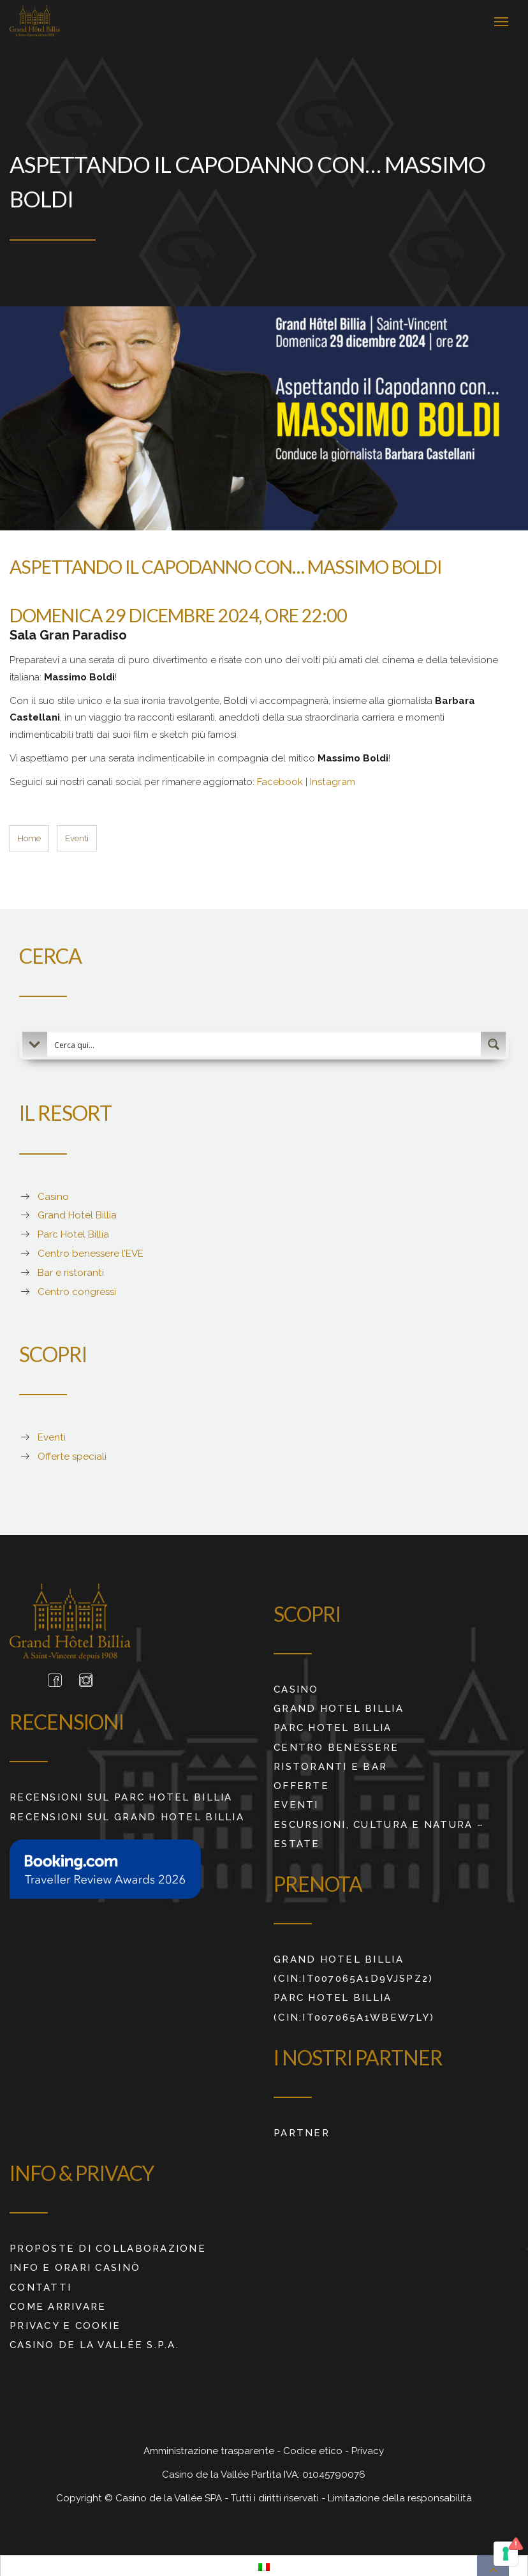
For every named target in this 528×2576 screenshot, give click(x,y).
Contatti (40, 2283)
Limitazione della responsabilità (400, 2494)
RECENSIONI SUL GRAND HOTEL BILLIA (127, 1813)
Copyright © (85, 2494)
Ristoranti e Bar (330, 1763)
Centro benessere (336, 1743)
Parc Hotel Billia (333, 1724)
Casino (296, 1685)
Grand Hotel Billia (339, 1705)
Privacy (367, 2447)
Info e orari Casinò (75, 2264)
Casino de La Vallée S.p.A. (94, 2342)
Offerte (301, 1782)
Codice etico (314, 2447)
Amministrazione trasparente (210, 2447)
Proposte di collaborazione (108, 2244)
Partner (302, 2129)
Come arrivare (58, 2303)
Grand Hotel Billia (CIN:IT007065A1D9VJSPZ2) (353, 1965)
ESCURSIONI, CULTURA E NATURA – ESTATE (379, 1830)
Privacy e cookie (65, 2322)
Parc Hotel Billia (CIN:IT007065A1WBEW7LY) (354, 2004)
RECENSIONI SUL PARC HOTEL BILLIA (121, 1794)
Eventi (296, 1802)
